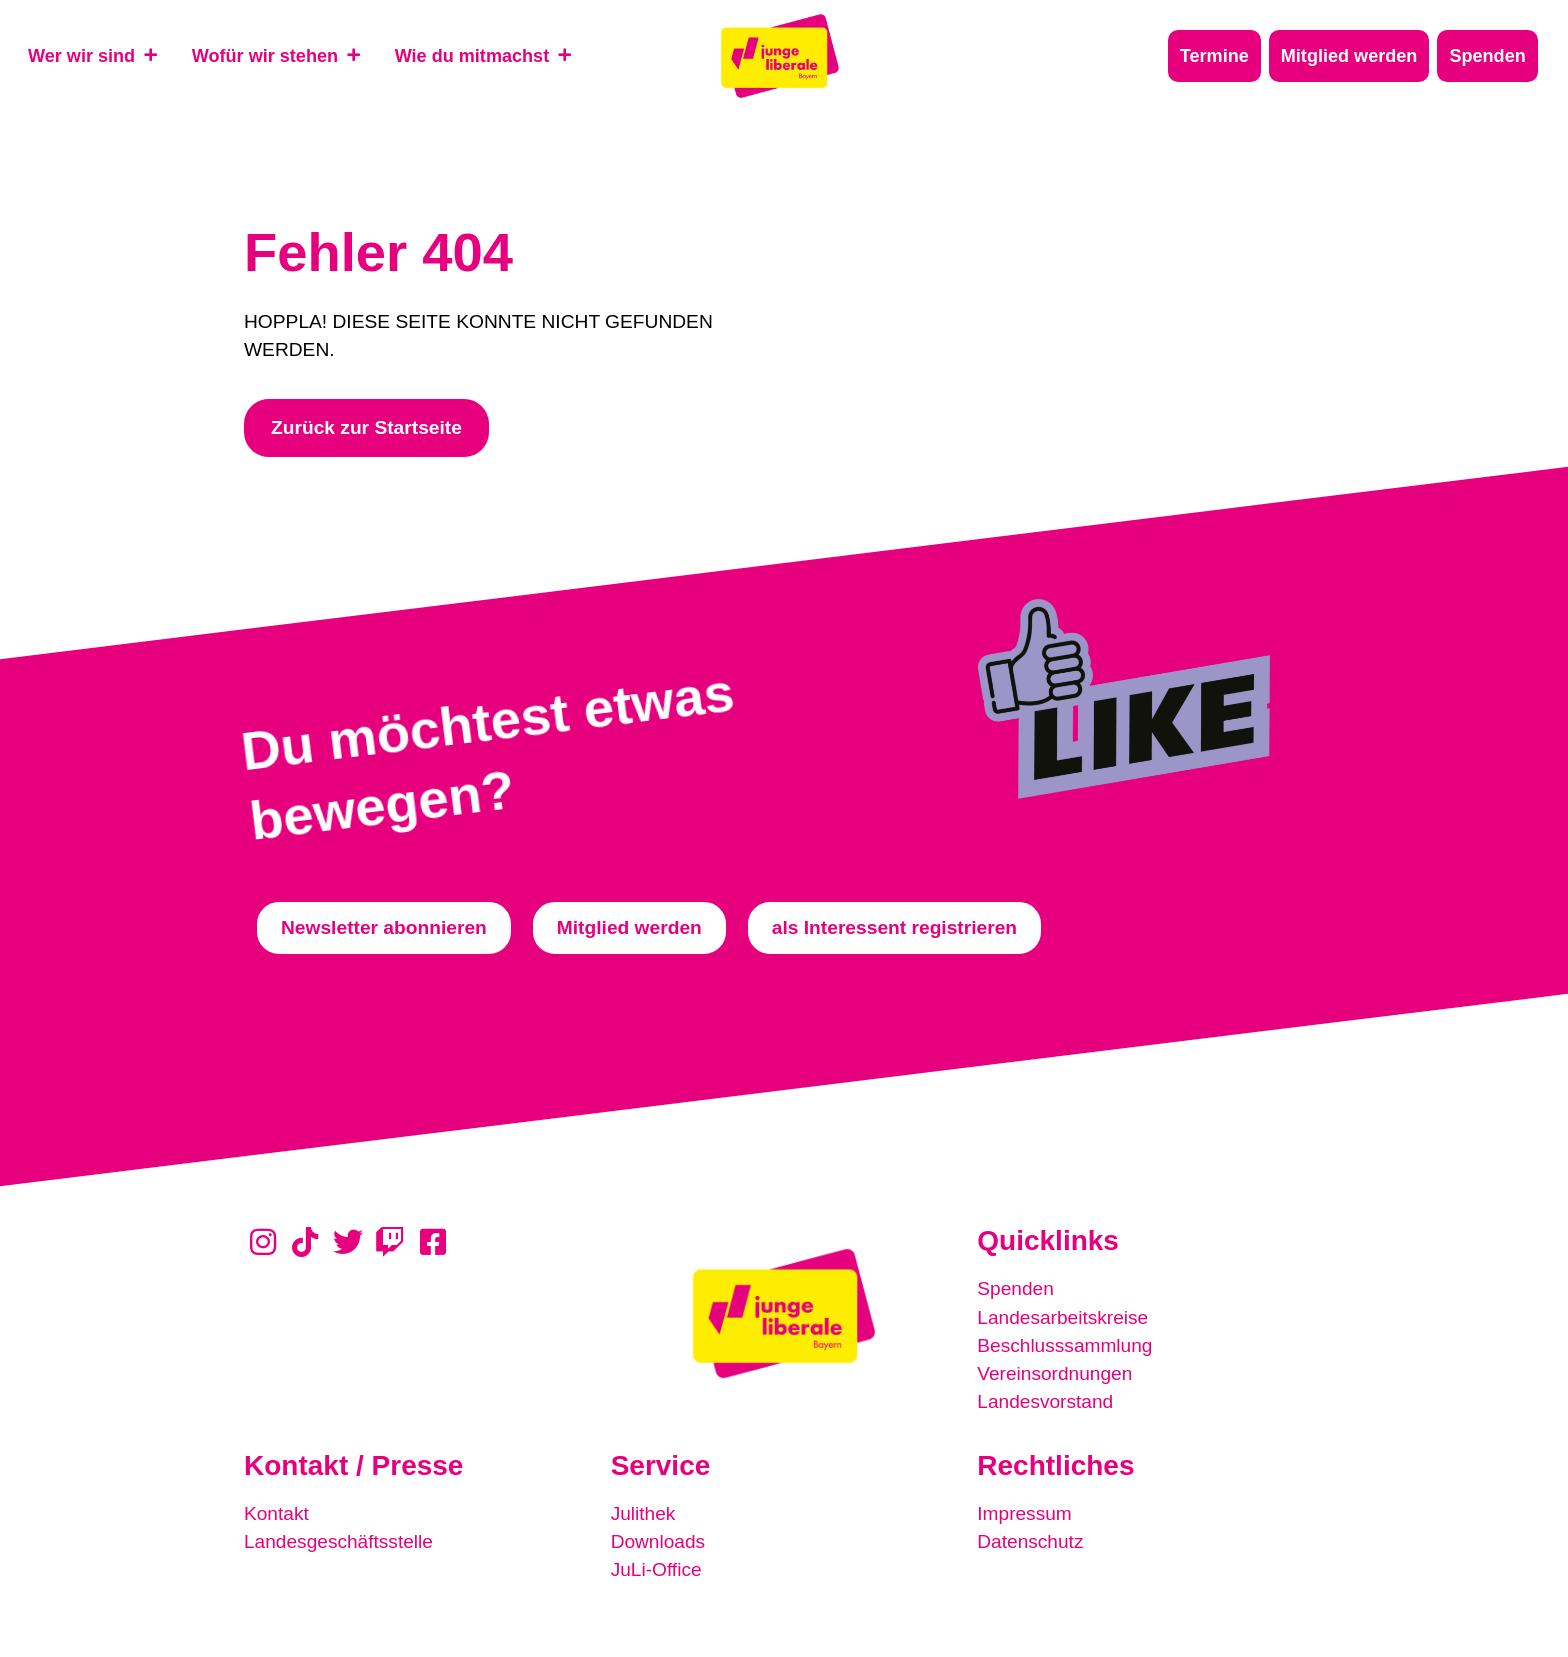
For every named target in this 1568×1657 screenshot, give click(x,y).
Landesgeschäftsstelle (339, 1540)
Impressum (1024, 1512)
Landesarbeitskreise (1063, 1316)
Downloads (658, 1540)
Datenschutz (1030, 1540)
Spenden (1015, 1288)
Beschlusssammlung (1065, 1344)
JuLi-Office (656, 1568)
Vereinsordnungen (1055, 1372)
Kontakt (276, 1512)
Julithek (643, 1512)
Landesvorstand (1045, 1400)
